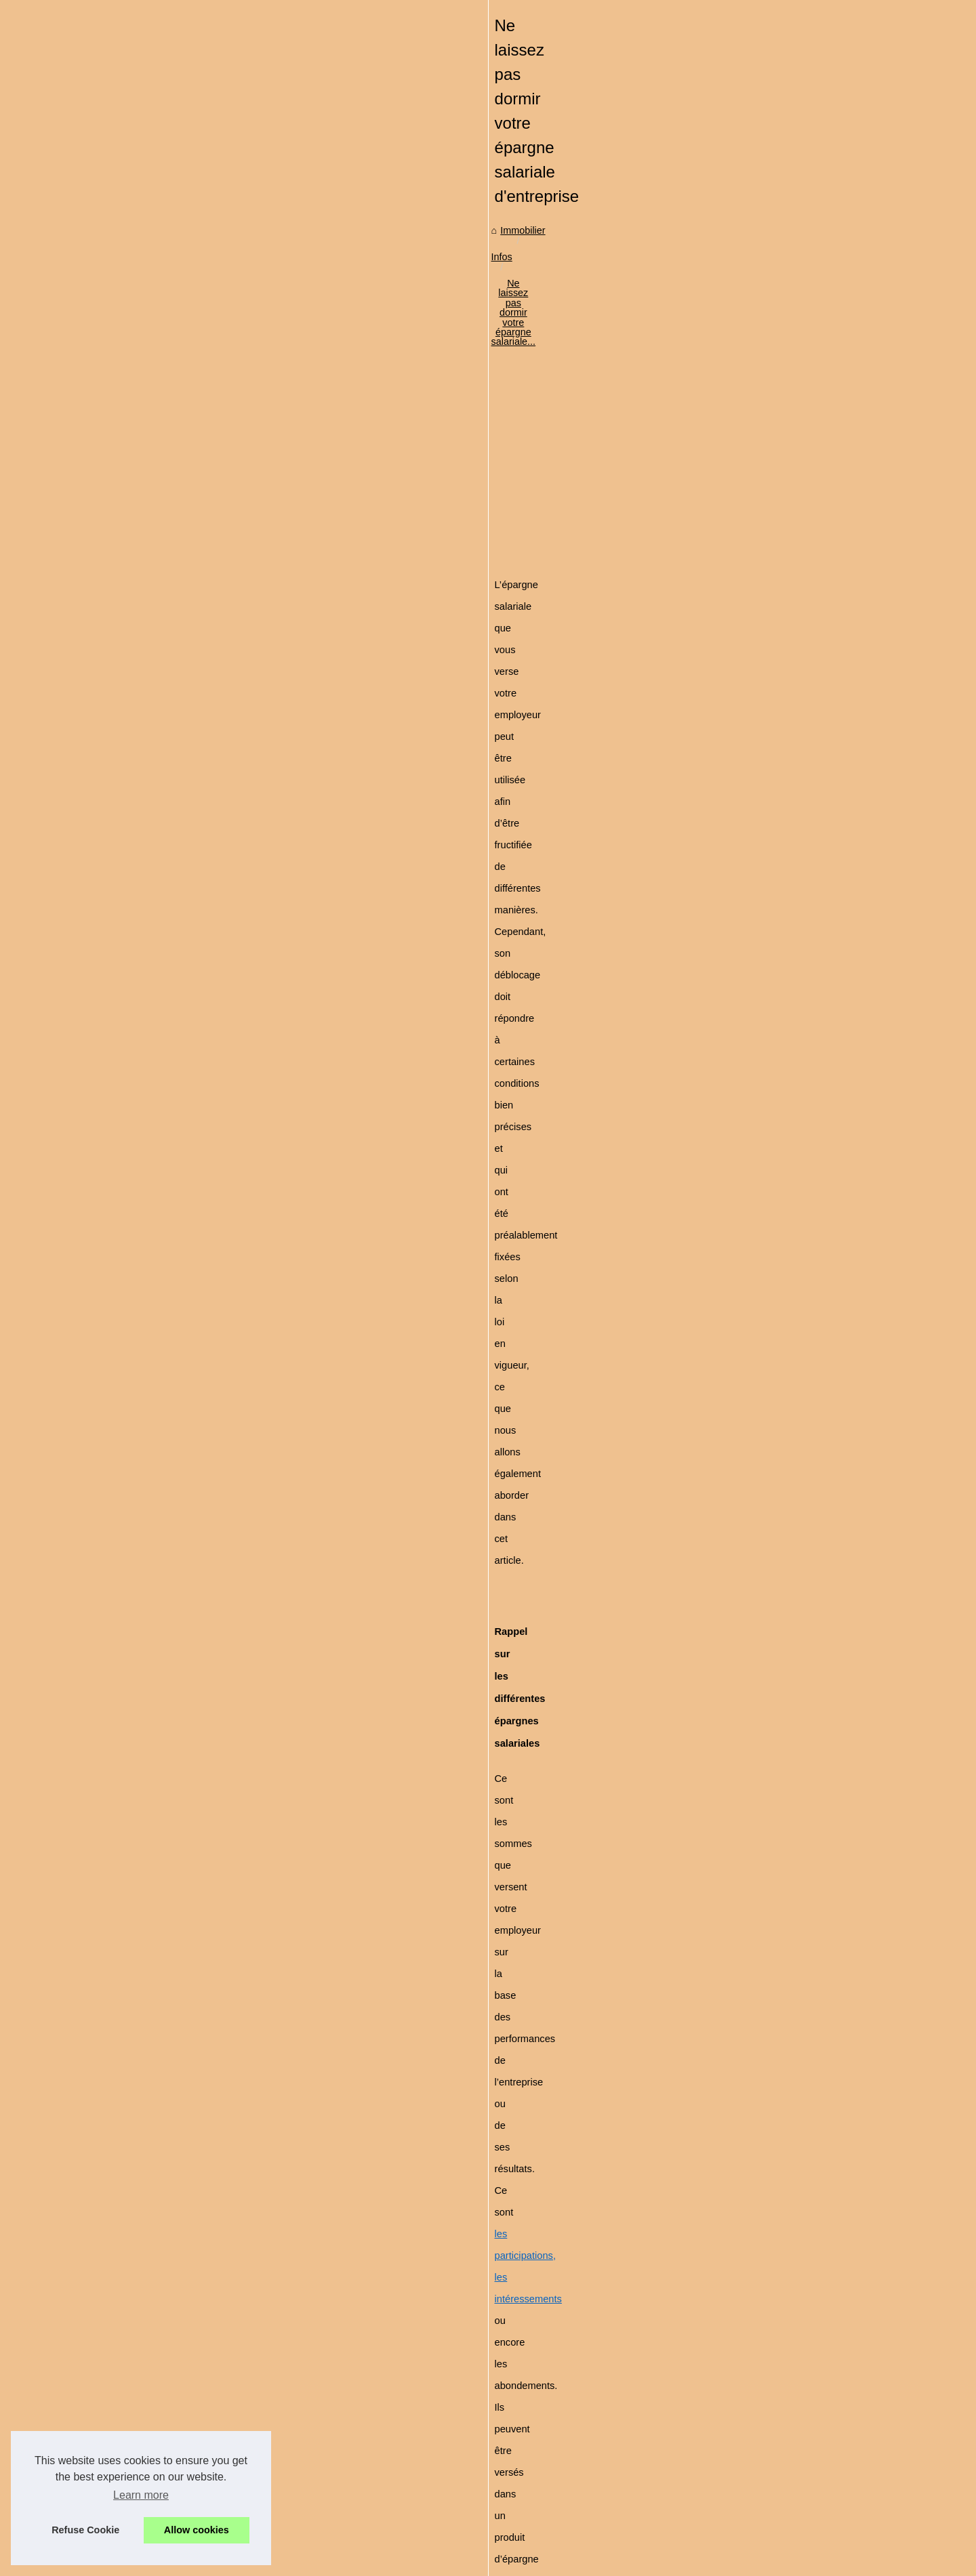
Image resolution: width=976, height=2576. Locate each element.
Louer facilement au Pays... (157, 1083)
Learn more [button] (141, 2495)
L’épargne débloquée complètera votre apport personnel (418, 1474)
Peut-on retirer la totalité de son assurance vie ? (480, 2472)
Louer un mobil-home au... (155, 963)
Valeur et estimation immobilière (445, 2495)
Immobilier (320, 457)
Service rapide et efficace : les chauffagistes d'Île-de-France (505, 2309)
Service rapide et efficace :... (159, 720)
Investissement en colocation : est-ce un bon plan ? (773, 2229)
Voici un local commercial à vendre (451, 2425)
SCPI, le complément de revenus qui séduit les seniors (407, 2235)
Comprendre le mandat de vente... (172, 750)
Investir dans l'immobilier (151, 445)
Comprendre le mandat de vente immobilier (469, 2332)
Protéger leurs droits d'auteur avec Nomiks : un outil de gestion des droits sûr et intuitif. (563, 2356)
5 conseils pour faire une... (155, 1053)
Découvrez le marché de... (155, 415)
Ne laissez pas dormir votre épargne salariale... (490, 457)
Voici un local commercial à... (161, 870)
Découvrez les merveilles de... (163, 933)
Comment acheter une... (150, 657)
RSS (318, 2561)
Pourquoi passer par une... (156, 810)
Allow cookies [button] (196, 2530)
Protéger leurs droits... (146, 780)
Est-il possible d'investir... (152, 597)
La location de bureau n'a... (157, 993)
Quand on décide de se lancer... (167, 567)
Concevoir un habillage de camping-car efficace (479, 2518)
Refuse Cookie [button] (85, 2530)
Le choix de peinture (142, 628)
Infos (364, 457)
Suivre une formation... (147, 840)
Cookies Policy (273, 2561)
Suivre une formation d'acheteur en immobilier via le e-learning (511, 2402)
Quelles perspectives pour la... (164, 538)
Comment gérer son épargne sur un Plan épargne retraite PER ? (515, 2448)
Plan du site (123, 364)
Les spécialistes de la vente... (162, 507)
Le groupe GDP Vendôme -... (161, 1023)
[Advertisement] (590, 568)
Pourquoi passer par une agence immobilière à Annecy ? (499, 2379)
